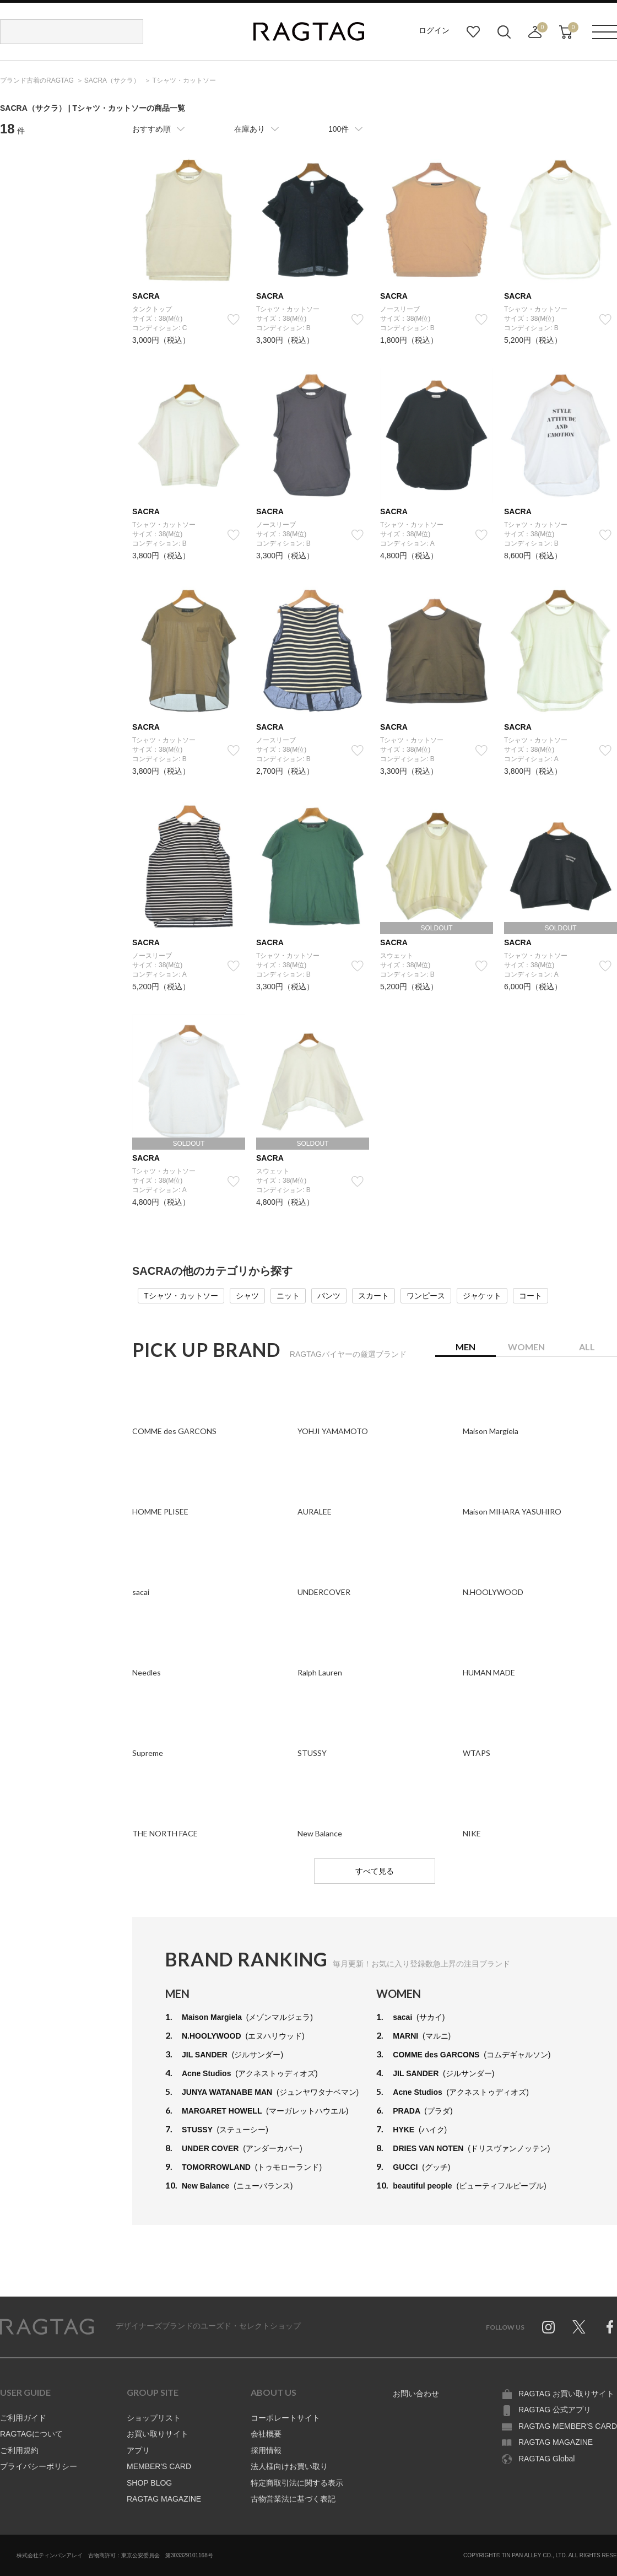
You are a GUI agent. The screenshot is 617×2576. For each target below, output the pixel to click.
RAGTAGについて (31, 2433)
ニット (288, 1295)
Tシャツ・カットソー (181, 1295)
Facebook (610, 2327)
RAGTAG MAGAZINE (164, 2498)
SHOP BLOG (149, 2482)
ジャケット (482, 1295)
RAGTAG (47, 2327)
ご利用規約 (19, 2450)
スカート (373, 1295)
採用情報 (266, 2450)
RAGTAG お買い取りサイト (566, 2393)
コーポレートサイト (285, 2417)
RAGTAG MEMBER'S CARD (567, 2426)
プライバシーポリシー (38, 2466)
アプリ (138, 2450)
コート (530, 1295)
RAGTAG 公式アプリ (554, 2409)
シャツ (247, 1295)
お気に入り (473, 32)
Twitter (579, 2327)
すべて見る (374, 1871)
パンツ (328, 1295)
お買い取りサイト (157, 2433)
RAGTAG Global (546, 2458)
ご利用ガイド (23, 2417)
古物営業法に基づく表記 (293, 2498)
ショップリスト (154, 2417)
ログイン (434, 30)
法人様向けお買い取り (289, 2466)
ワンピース (426, 1295)
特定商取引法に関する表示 (297, 2482)
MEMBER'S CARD (159, 2466)
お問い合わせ (416, 2393)
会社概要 (266, 2433)
